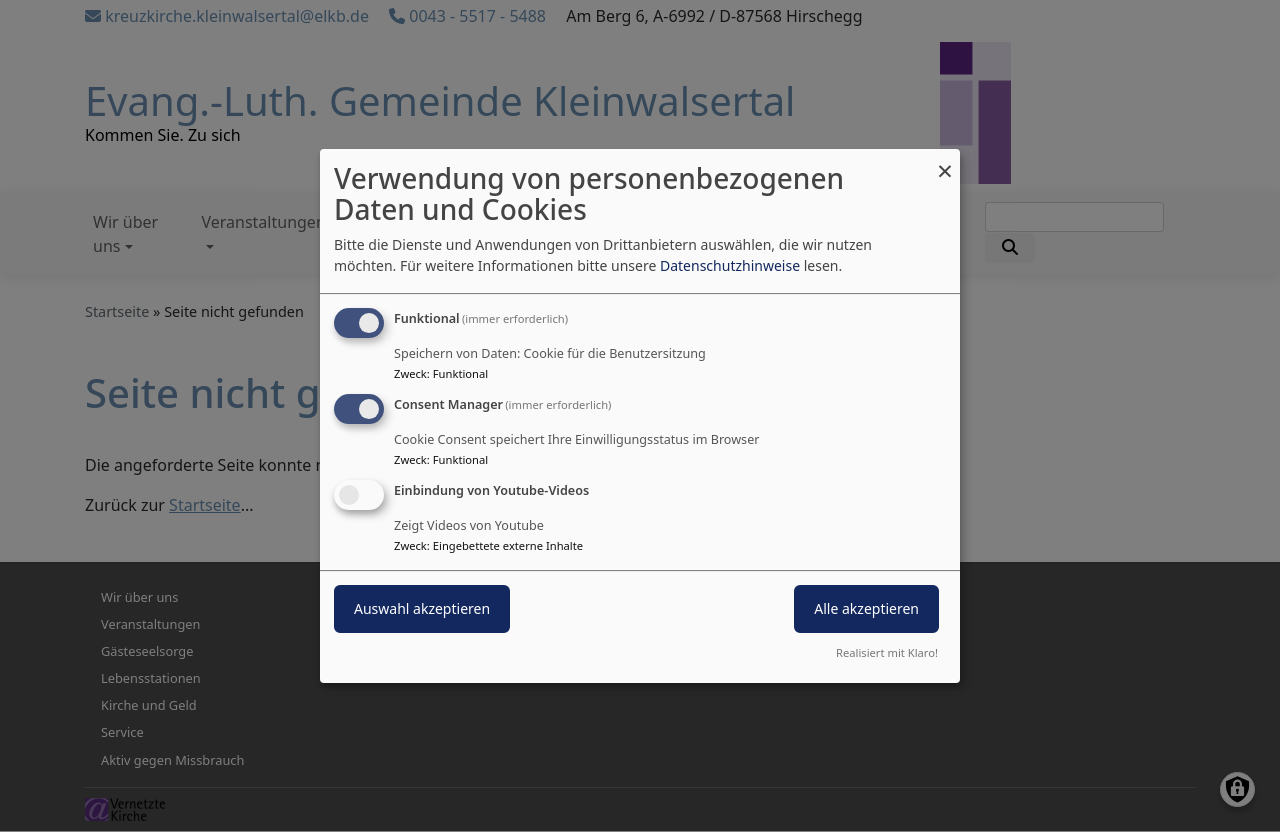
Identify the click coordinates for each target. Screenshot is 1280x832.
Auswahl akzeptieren (422, 608)
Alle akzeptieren (866, 608)
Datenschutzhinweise (730, 265)
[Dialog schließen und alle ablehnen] (945, 161)
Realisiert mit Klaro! (887, 652)
